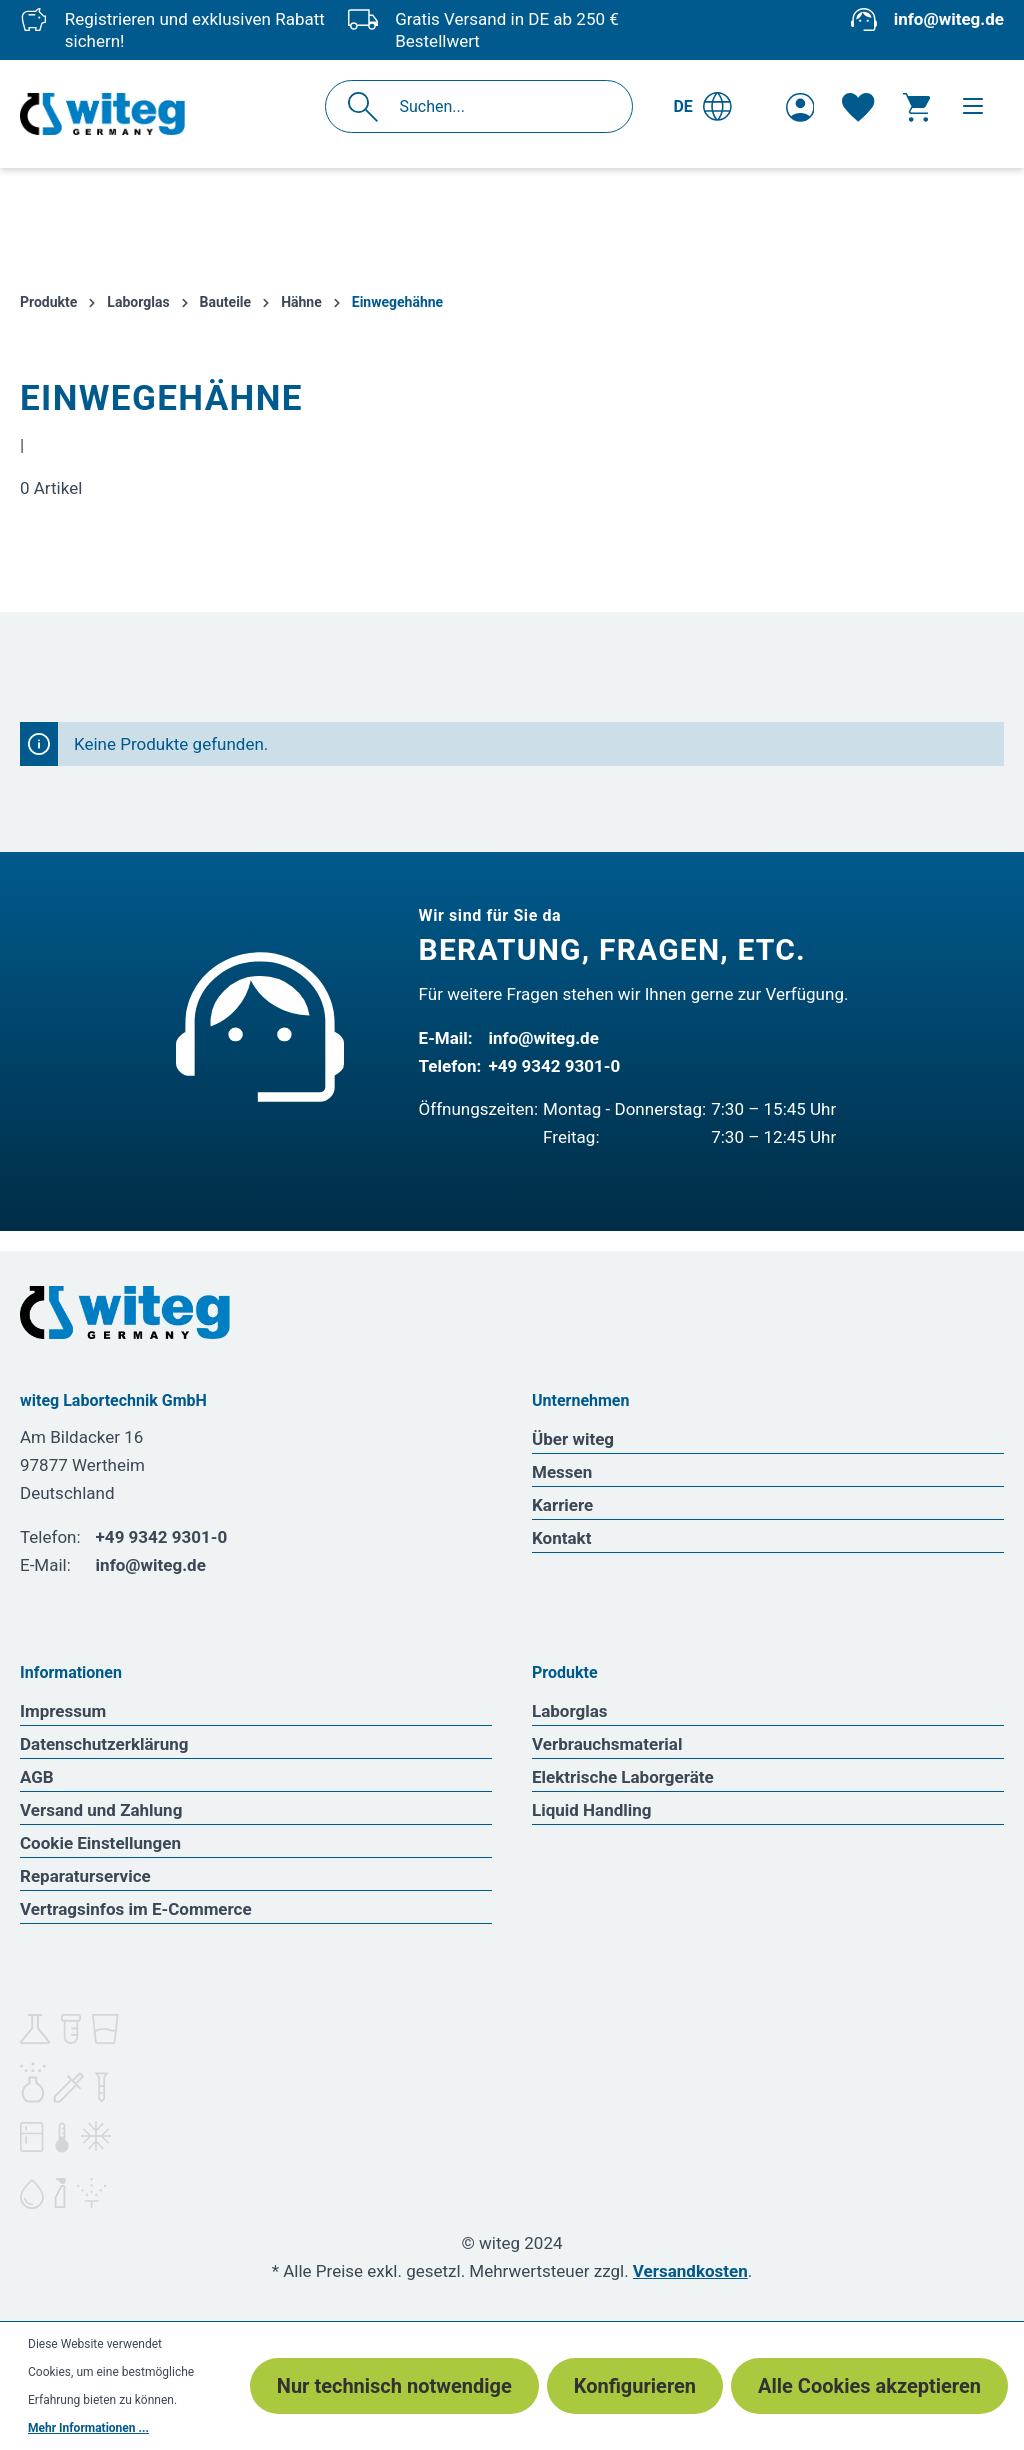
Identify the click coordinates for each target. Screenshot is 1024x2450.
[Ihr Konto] (800, 107)
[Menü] (973, 106)
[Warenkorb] (916, 107)
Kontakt (561, 1538)
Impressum (63, 1711)
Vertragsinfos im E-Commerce (136, 1909)
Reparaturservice (85, 1876)
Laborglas (570, 1711)
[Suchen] (368, 106)
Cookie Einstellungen (100, 1843)
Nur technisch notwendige (394, 2386)
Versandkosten (690, 2271)
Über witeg (573, 1439)
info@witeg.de (949, 19)
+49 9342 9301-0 (555, 1066)
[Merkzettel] (858, 107)
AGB (37, 1777)
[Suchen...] (500, 106)
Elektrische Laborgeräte (623, 1777)
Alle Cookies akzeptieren (869, 2386)
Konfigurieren (635, 2386)
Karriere (562, 1505)
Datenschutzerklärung (104, 1744)
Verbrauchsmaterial (607, 1744)
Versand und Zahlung (101, 1810)
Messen (562, 1472)
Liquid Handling (592, 1810)
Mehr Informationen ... (88, 2428)
